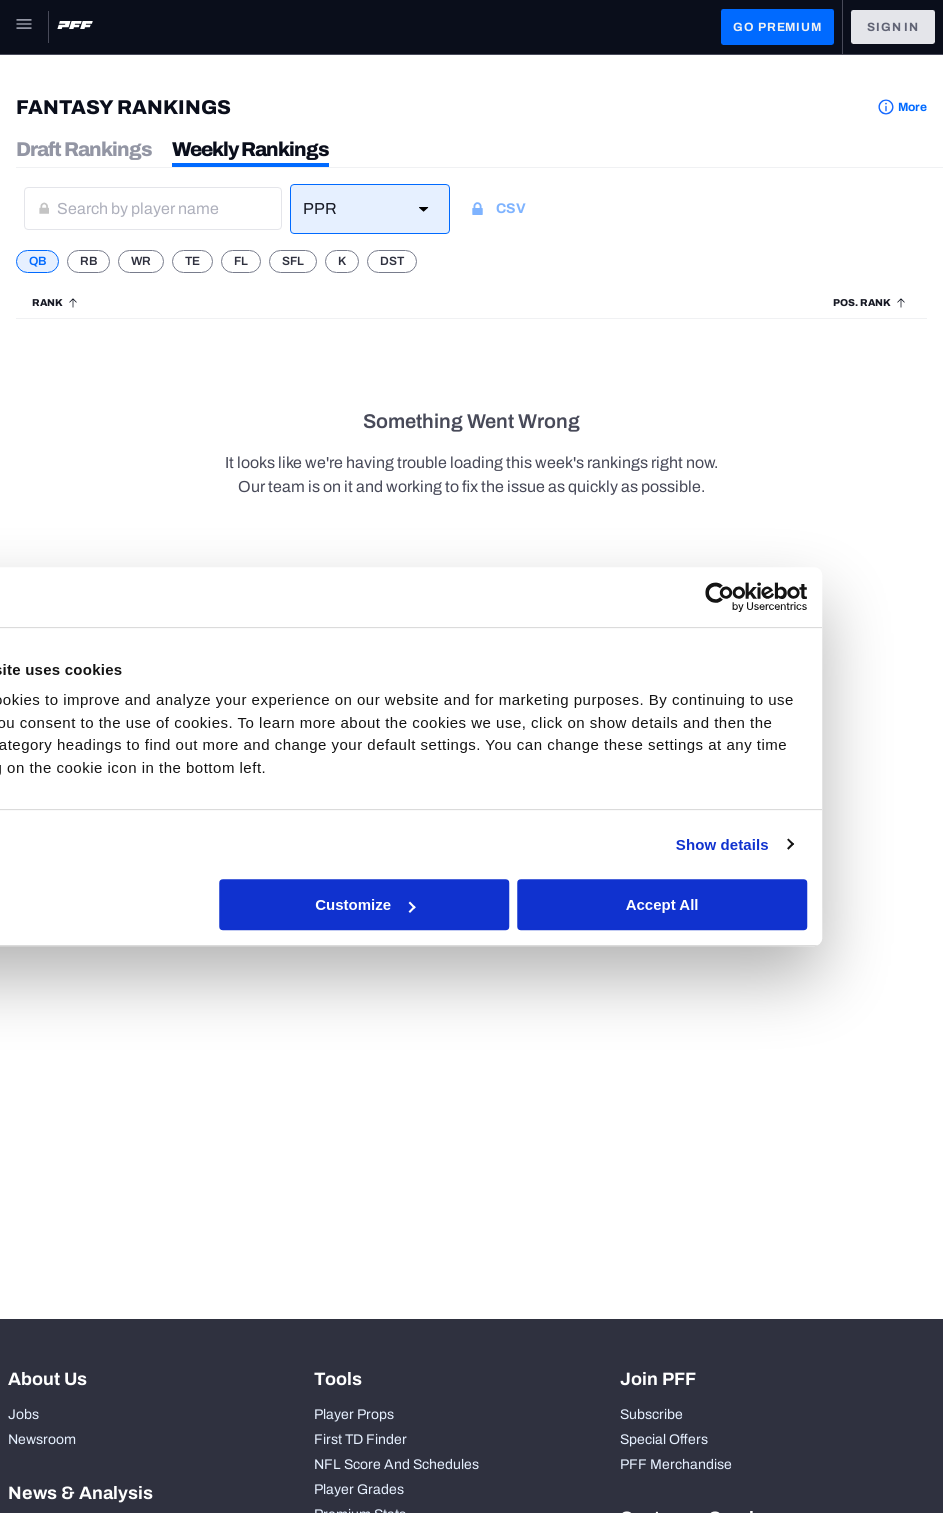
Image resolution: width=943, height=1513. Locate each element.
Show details (821, 844)
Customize (469, 904)
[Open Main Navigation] (24, 27)
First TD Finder (360, 1439)
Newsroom (42, 1439)
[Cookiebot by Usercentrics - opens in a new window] (819, 597)
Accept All (763, 904)
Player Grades (359, 1489)
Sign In (893, 27)
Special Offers (664, 1439)
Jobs (23, 1414)
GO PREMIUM (777, 27)
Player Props (354, 1414)
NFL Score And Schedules (396, 1464)
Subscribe (651, 1414)
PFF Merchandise (676, 1464)
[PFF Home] (75, 27)
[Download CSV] (522, 209)
